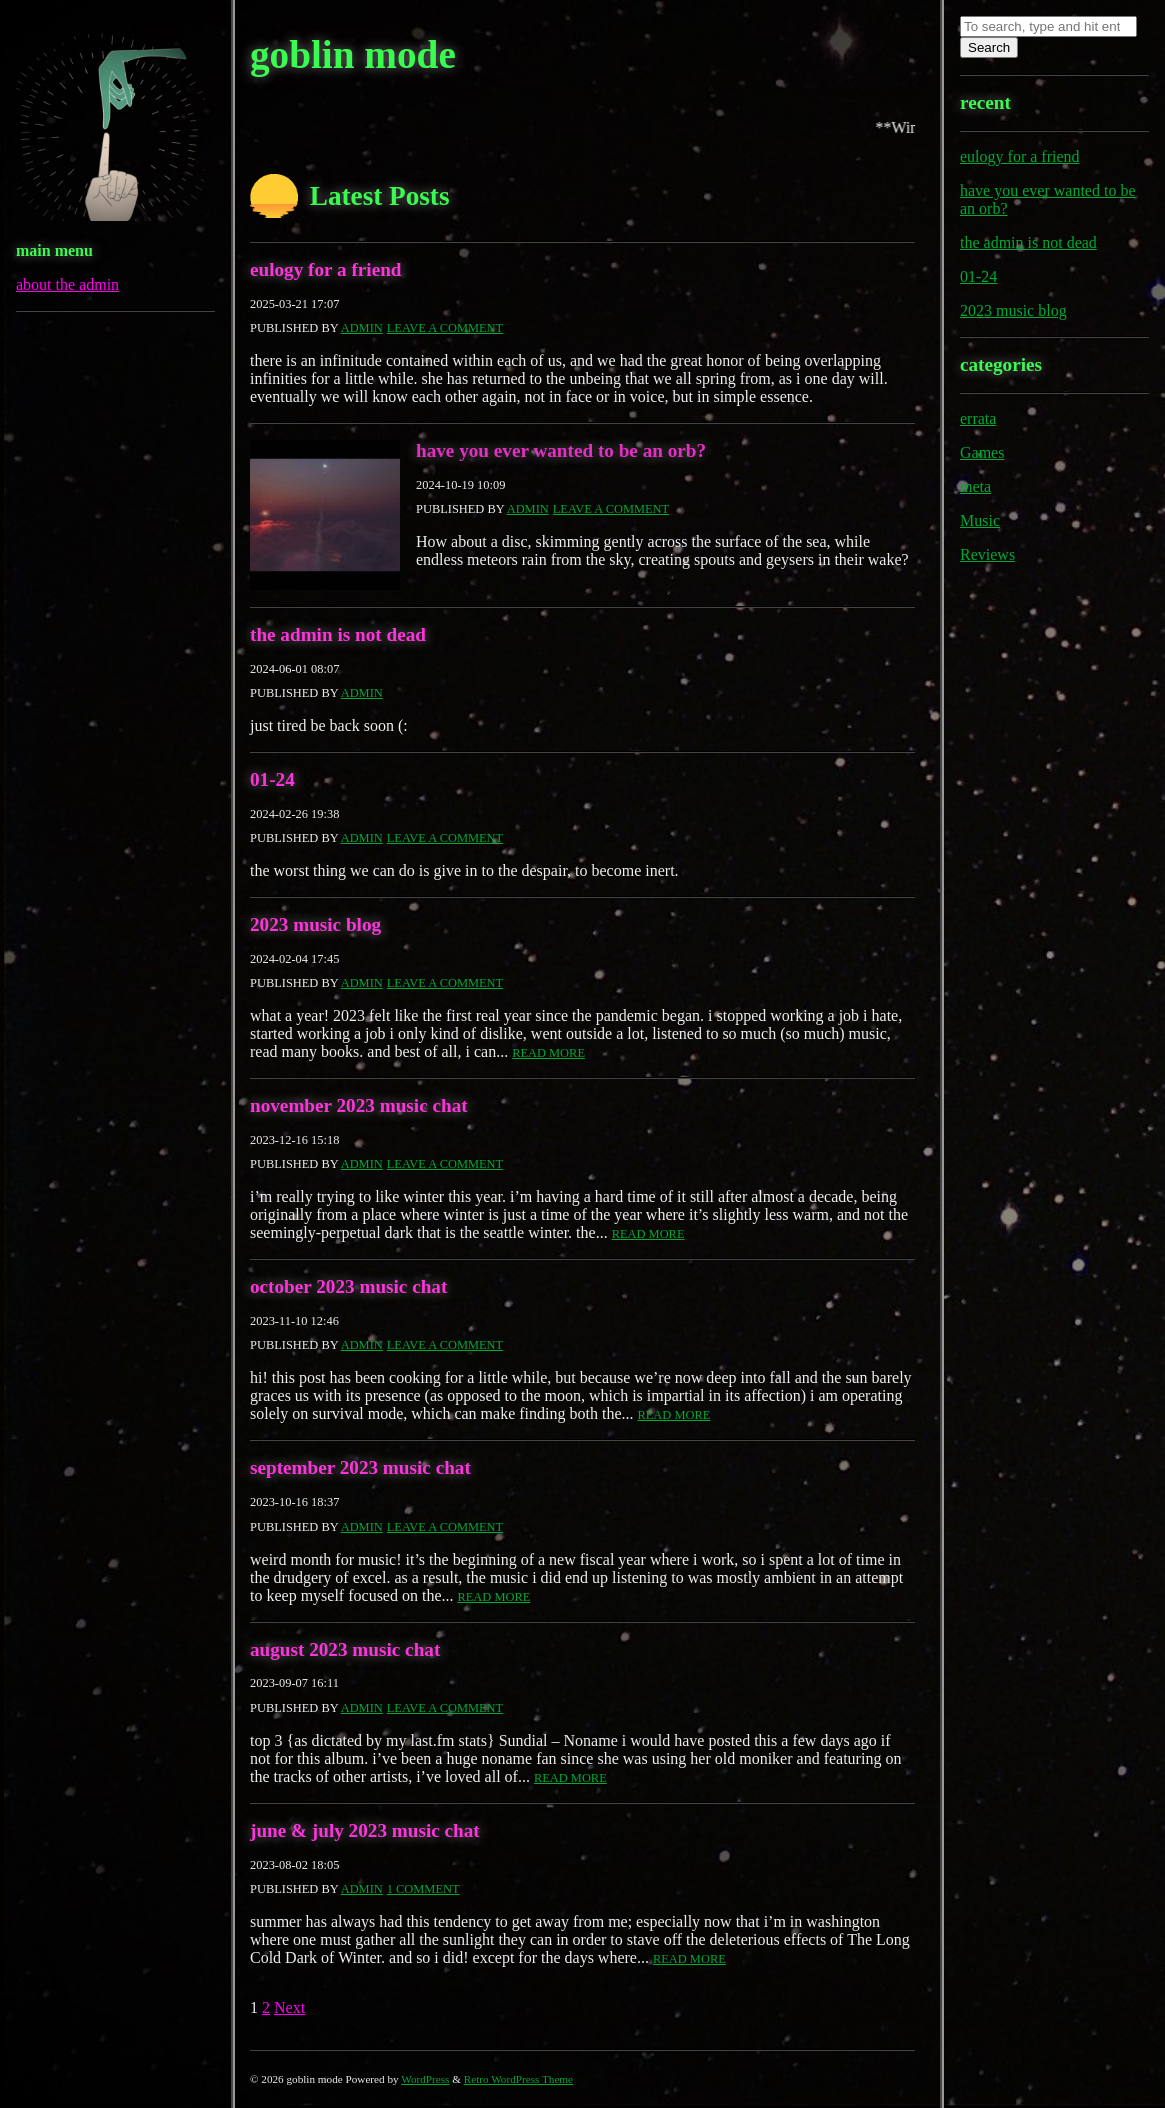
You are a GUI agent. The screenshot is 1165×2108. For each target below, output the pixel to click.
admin (362, 328)
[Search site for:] (1048, 26)
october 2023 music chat (348, 1286)
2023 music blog (315, 924)
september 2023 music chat (360, 1467)
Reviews (987, 554)
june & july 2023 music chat (365, 1830)
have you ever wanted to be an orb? (561, 450)
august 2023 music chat (345, 1649)
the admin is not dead (338, 634)
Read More (548, 1053)
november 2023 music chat (359, 1105)
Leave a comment (445, 328)
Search (989, 47)
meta (975, 486)
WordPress (425, 2079)
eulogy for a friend (326, 269)
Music (980, 520)
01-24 (272, 779)
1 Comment (423, 1889)
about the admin (67, 284)
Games (982, 452)
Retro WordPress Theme (518, 2079)
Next (289, 2007)
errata (978, 418)
